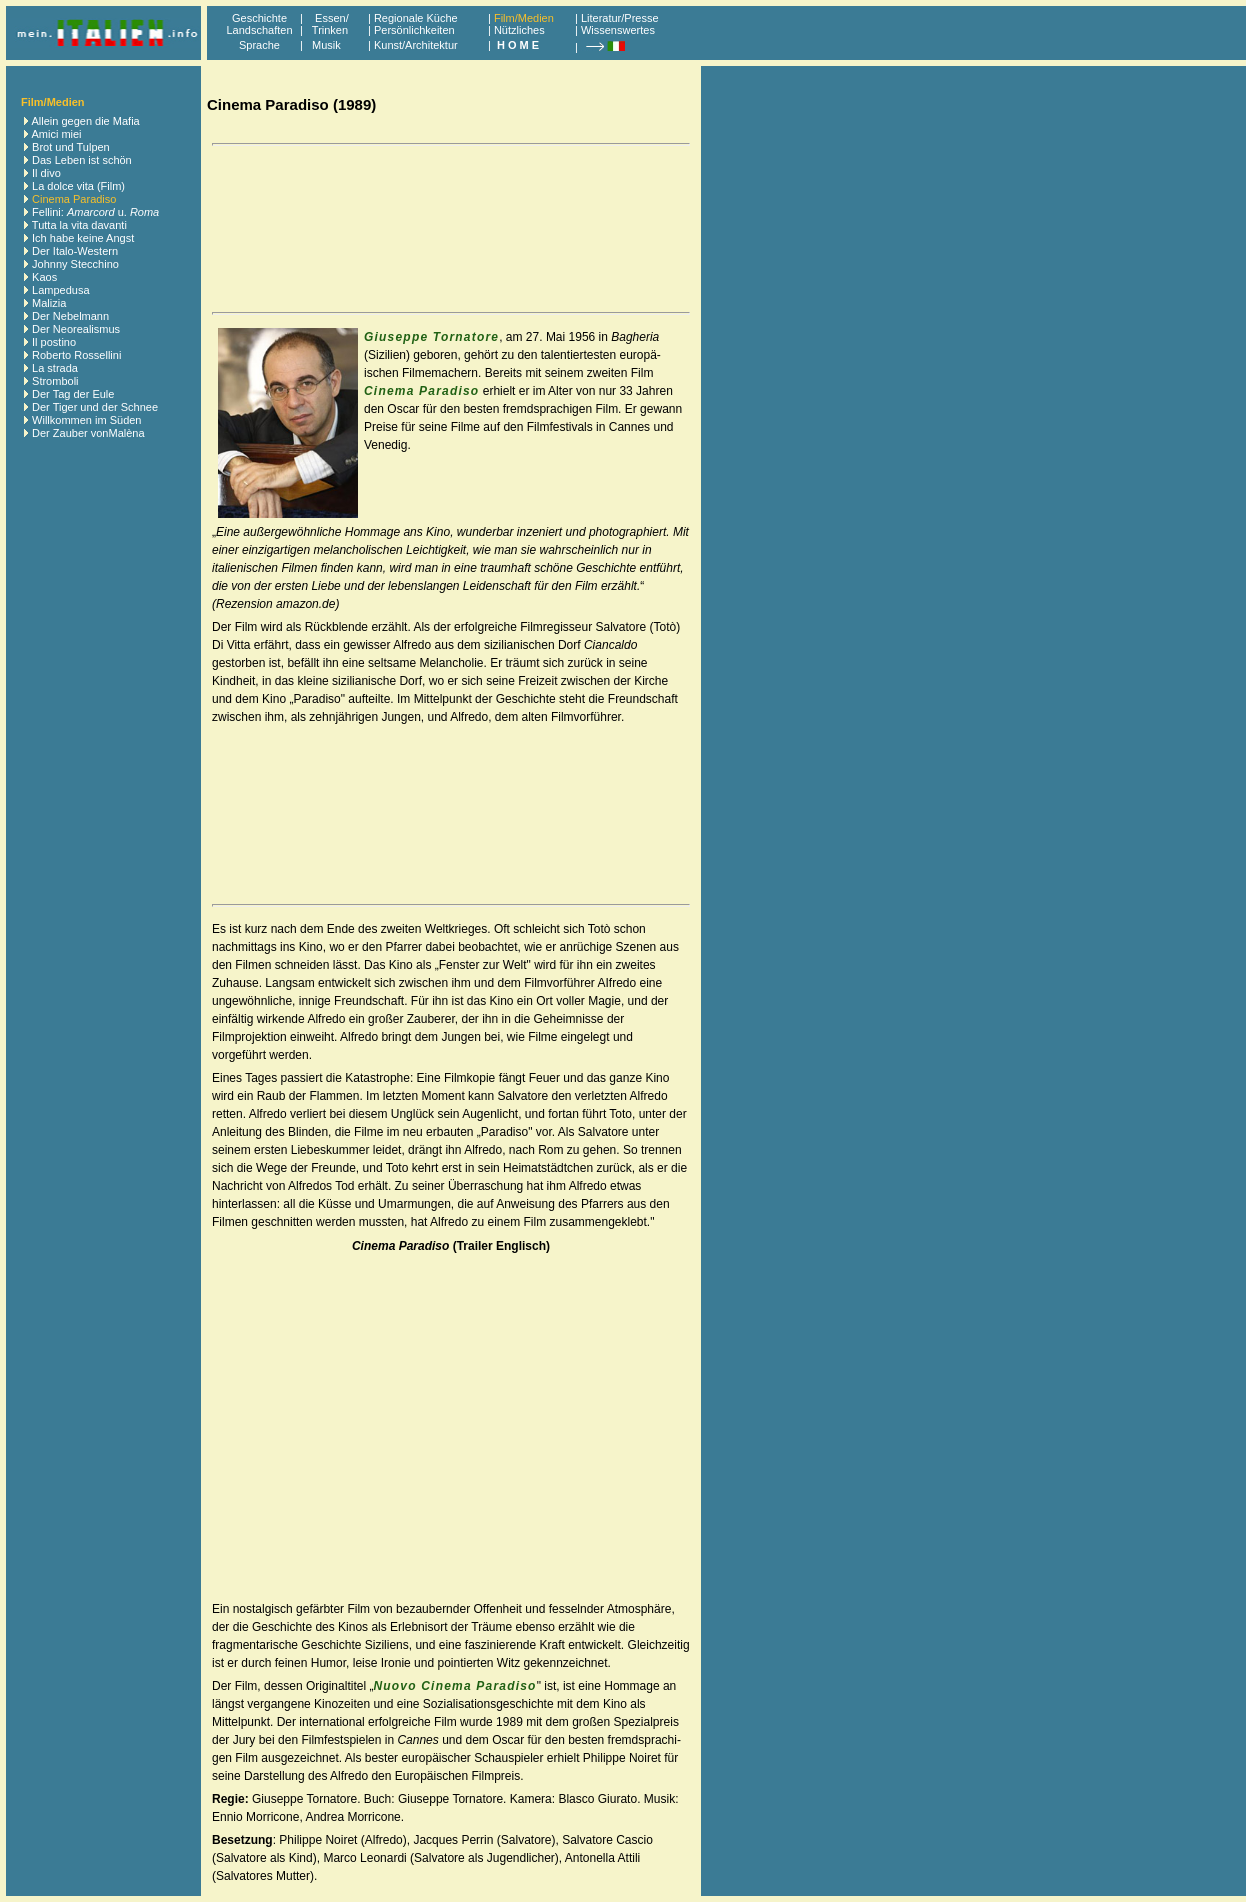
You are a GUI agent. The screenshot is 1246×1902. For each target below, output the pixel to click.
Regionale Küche (416, 18)
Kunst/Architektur (416, 45)
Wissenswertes (618, 30)
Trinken (327, 30)
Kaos (44, 277)
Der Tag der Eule (73, 394)
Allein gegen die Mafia (85, 121)
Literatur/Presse (620, 18)
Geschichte (259, 18)
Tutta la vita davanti (79, 225)
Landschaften (259, 30)
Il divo (46, 173)
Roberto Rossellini (76, 355)
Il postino (54, 342)
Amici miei (56, 134)
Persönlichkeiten (414, 30)
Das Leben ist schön (82, 160)
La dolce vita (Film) (78, 186)
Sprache (259, 45)
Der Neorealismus (76, 329)
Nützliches (519, 30)
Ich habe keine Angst (83, 238)
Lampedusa (61, 290)
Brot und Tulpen (71, 147)
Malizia (49, 303)
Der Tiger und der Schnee (95, 407)
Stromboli (55, 381)
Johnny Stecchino (75, 264)
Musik (326, 45)
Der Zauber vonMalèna (88, 433)
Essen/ (332, 18)
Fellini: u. (95, 212)
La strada (55, 368)
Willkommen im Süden (86, 420)
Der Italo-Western (75, 251)
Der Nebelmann (70, 316)
